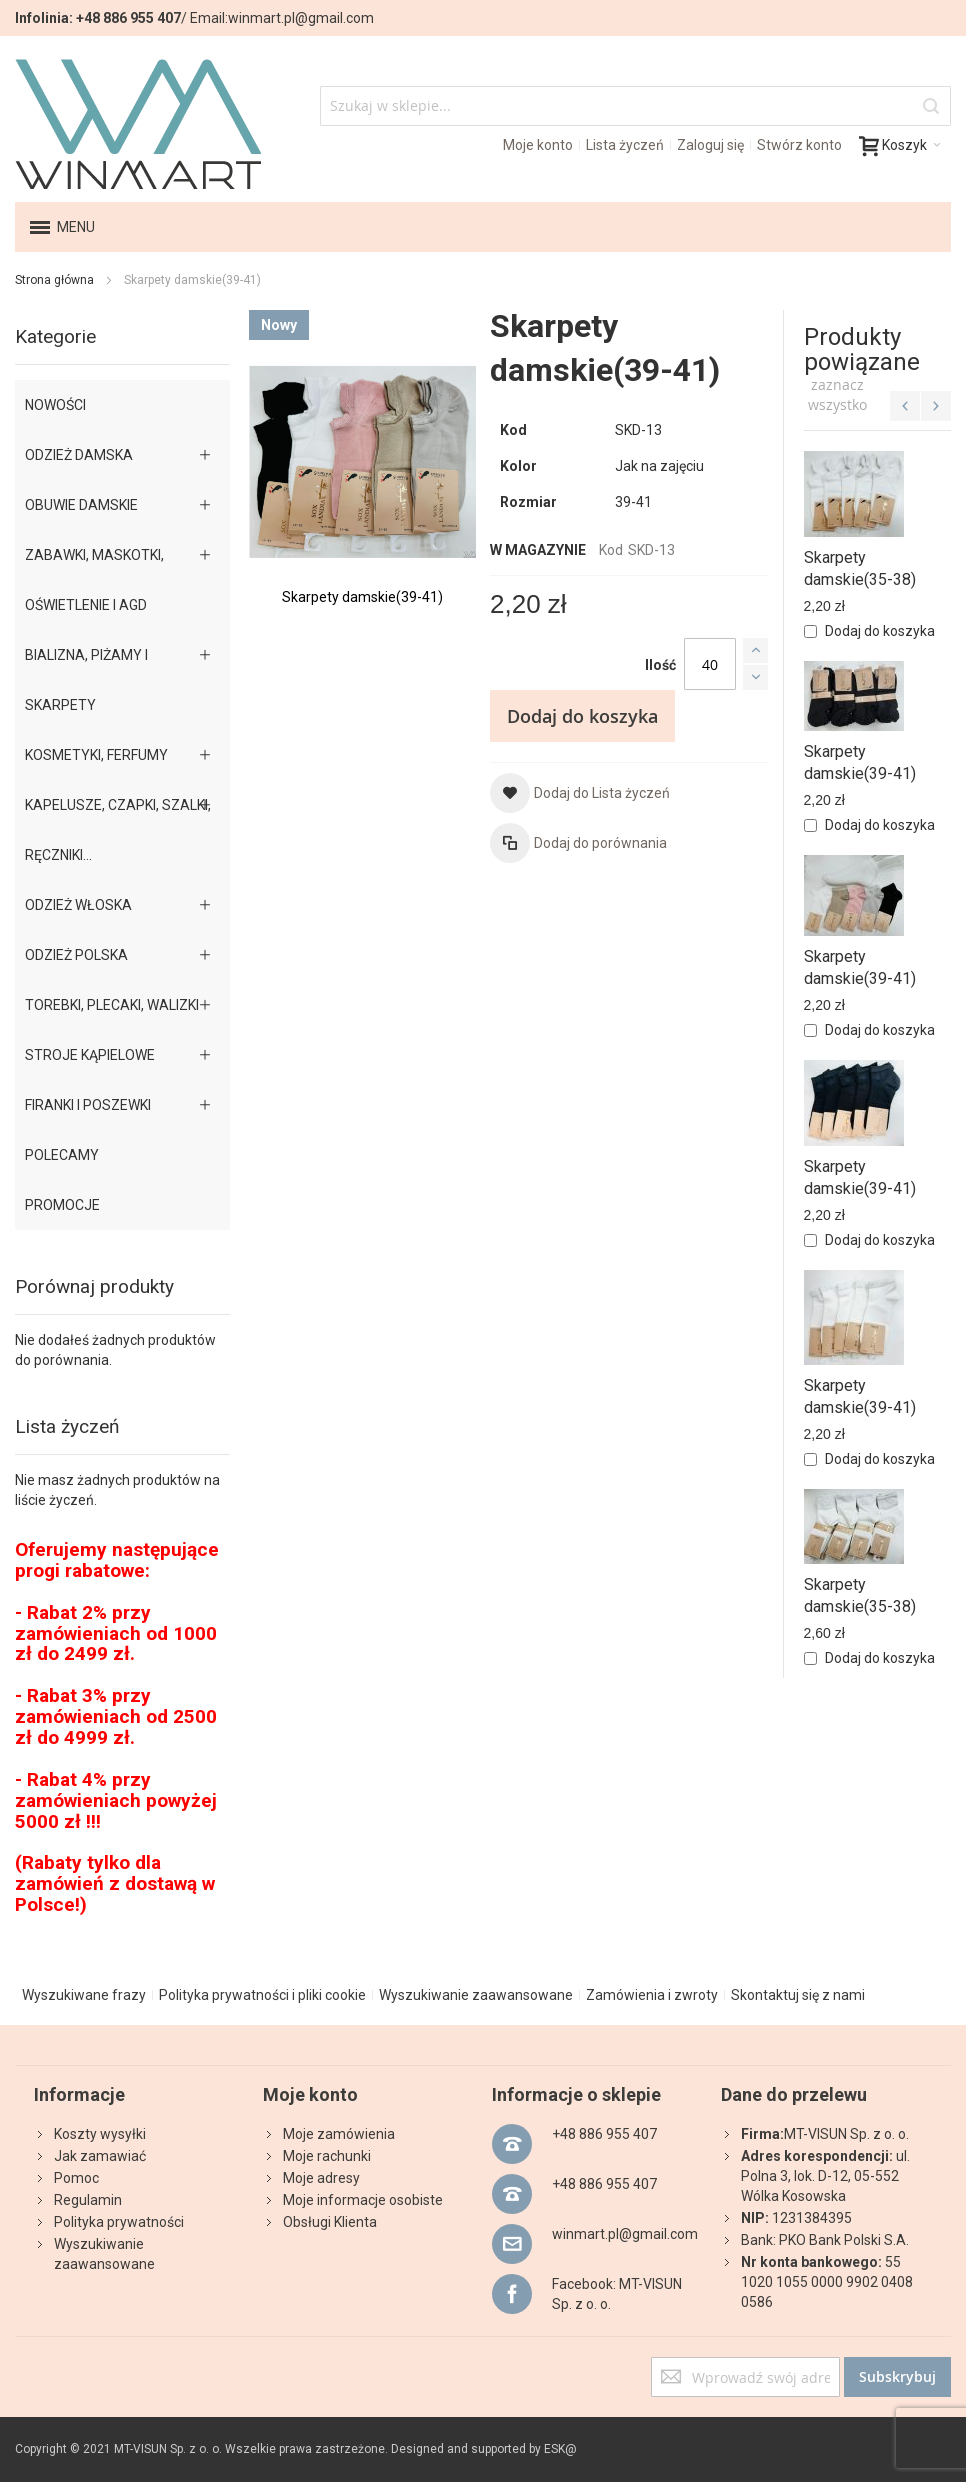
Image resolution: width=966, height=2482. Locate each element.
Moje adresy (321, 2178)
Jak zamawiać (100, 2156)
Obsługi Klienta (330, 2222)
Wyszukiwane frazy (84, 1995)
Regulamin (88, 2200)
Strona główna (54, 280)
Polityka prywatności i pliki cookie (262, 1995)
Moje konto (538, 145)
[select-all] (837, 395)
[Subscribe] (897, 2377)
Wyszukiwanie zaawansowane (476, 1995)
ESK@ (560, 2449)
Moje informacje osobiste (363, 2200)
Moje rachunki (327, 2156)
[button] (580, 793)
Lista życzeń (625, 145)
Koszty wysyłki (100, 2134)
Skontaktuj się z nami (798, 1995)
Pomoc (76, 2178)
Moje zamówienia (339, 2134)
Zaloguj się (710, 145)
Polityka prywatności (119, 2222)
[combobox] (635, 106)
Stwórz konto (799, 145)
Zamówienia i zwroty (652, 1995)
